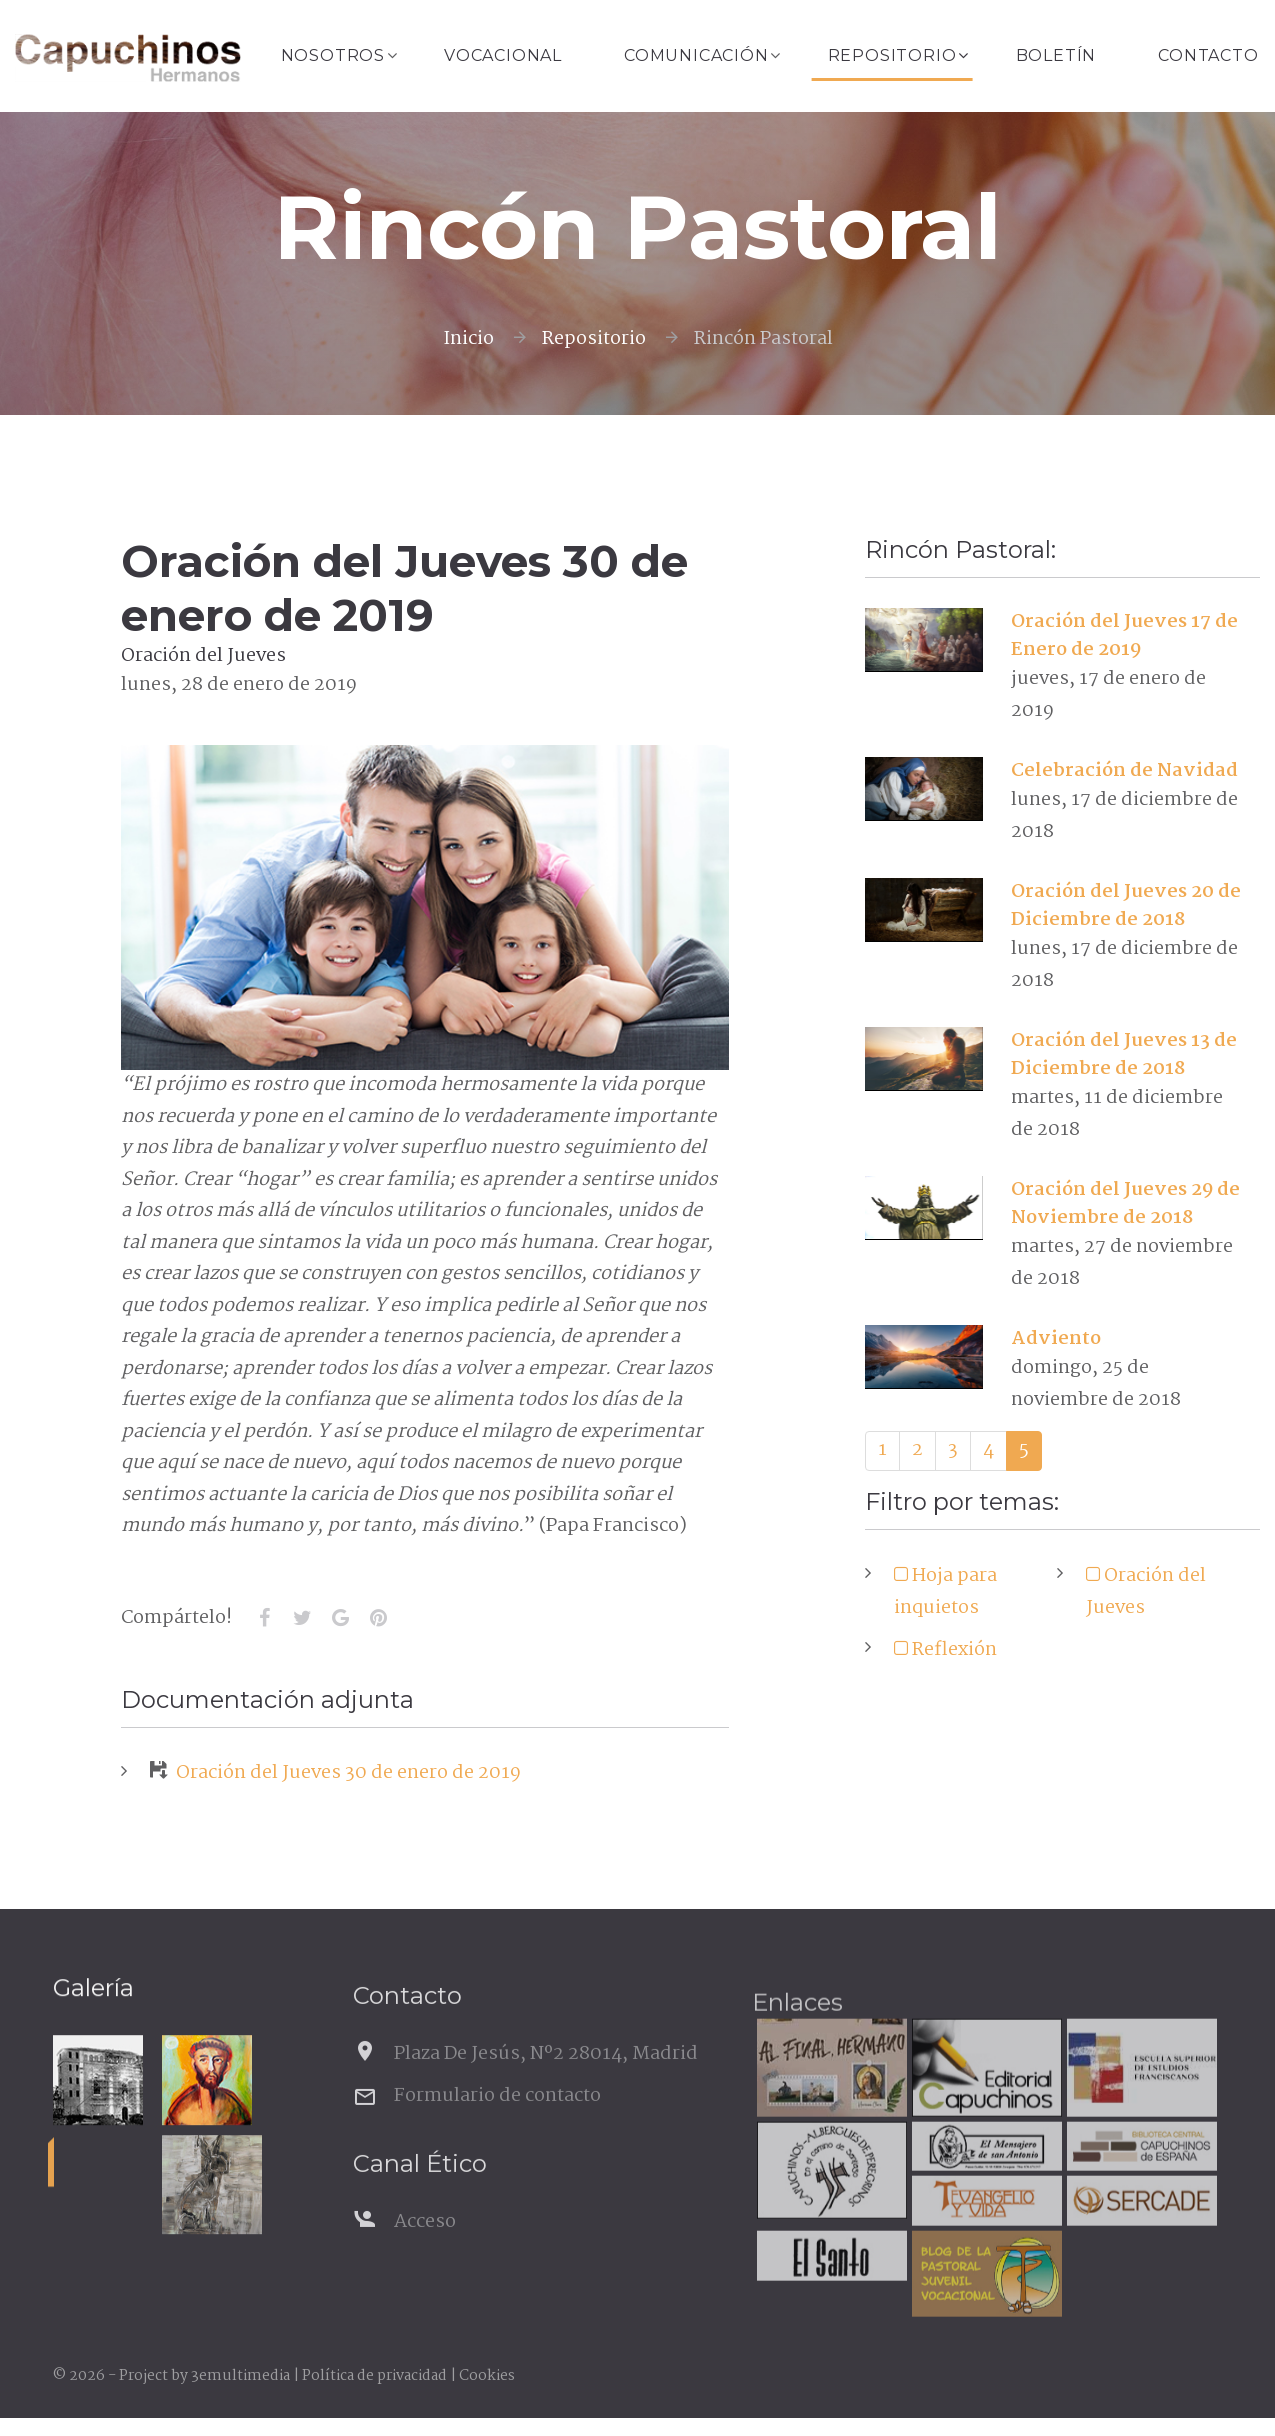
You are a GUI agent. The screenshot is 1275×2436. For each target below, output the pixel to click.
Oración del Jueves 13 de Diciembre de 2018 (1124, 1055)
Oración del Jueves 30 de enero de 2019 (335, 1773)
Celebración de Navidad (1124, 771)
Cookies (487, 2376)
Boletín (1056, 55)
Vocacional (503, 55)
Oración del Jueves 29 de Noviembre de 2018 (1125, 1204)
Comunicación (696, 55)
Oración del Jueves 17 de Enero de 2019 (1124, 636)
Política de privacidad (374, 2376)
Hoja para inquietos (945, 1592)
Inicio (468, 339)
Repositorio (892, 55)
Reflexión (952, 1650)
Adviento (1056, 1339)
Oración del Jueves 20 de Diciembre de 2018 (1126, 906)
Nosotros (333, 55)
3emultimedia (240, 2376)
